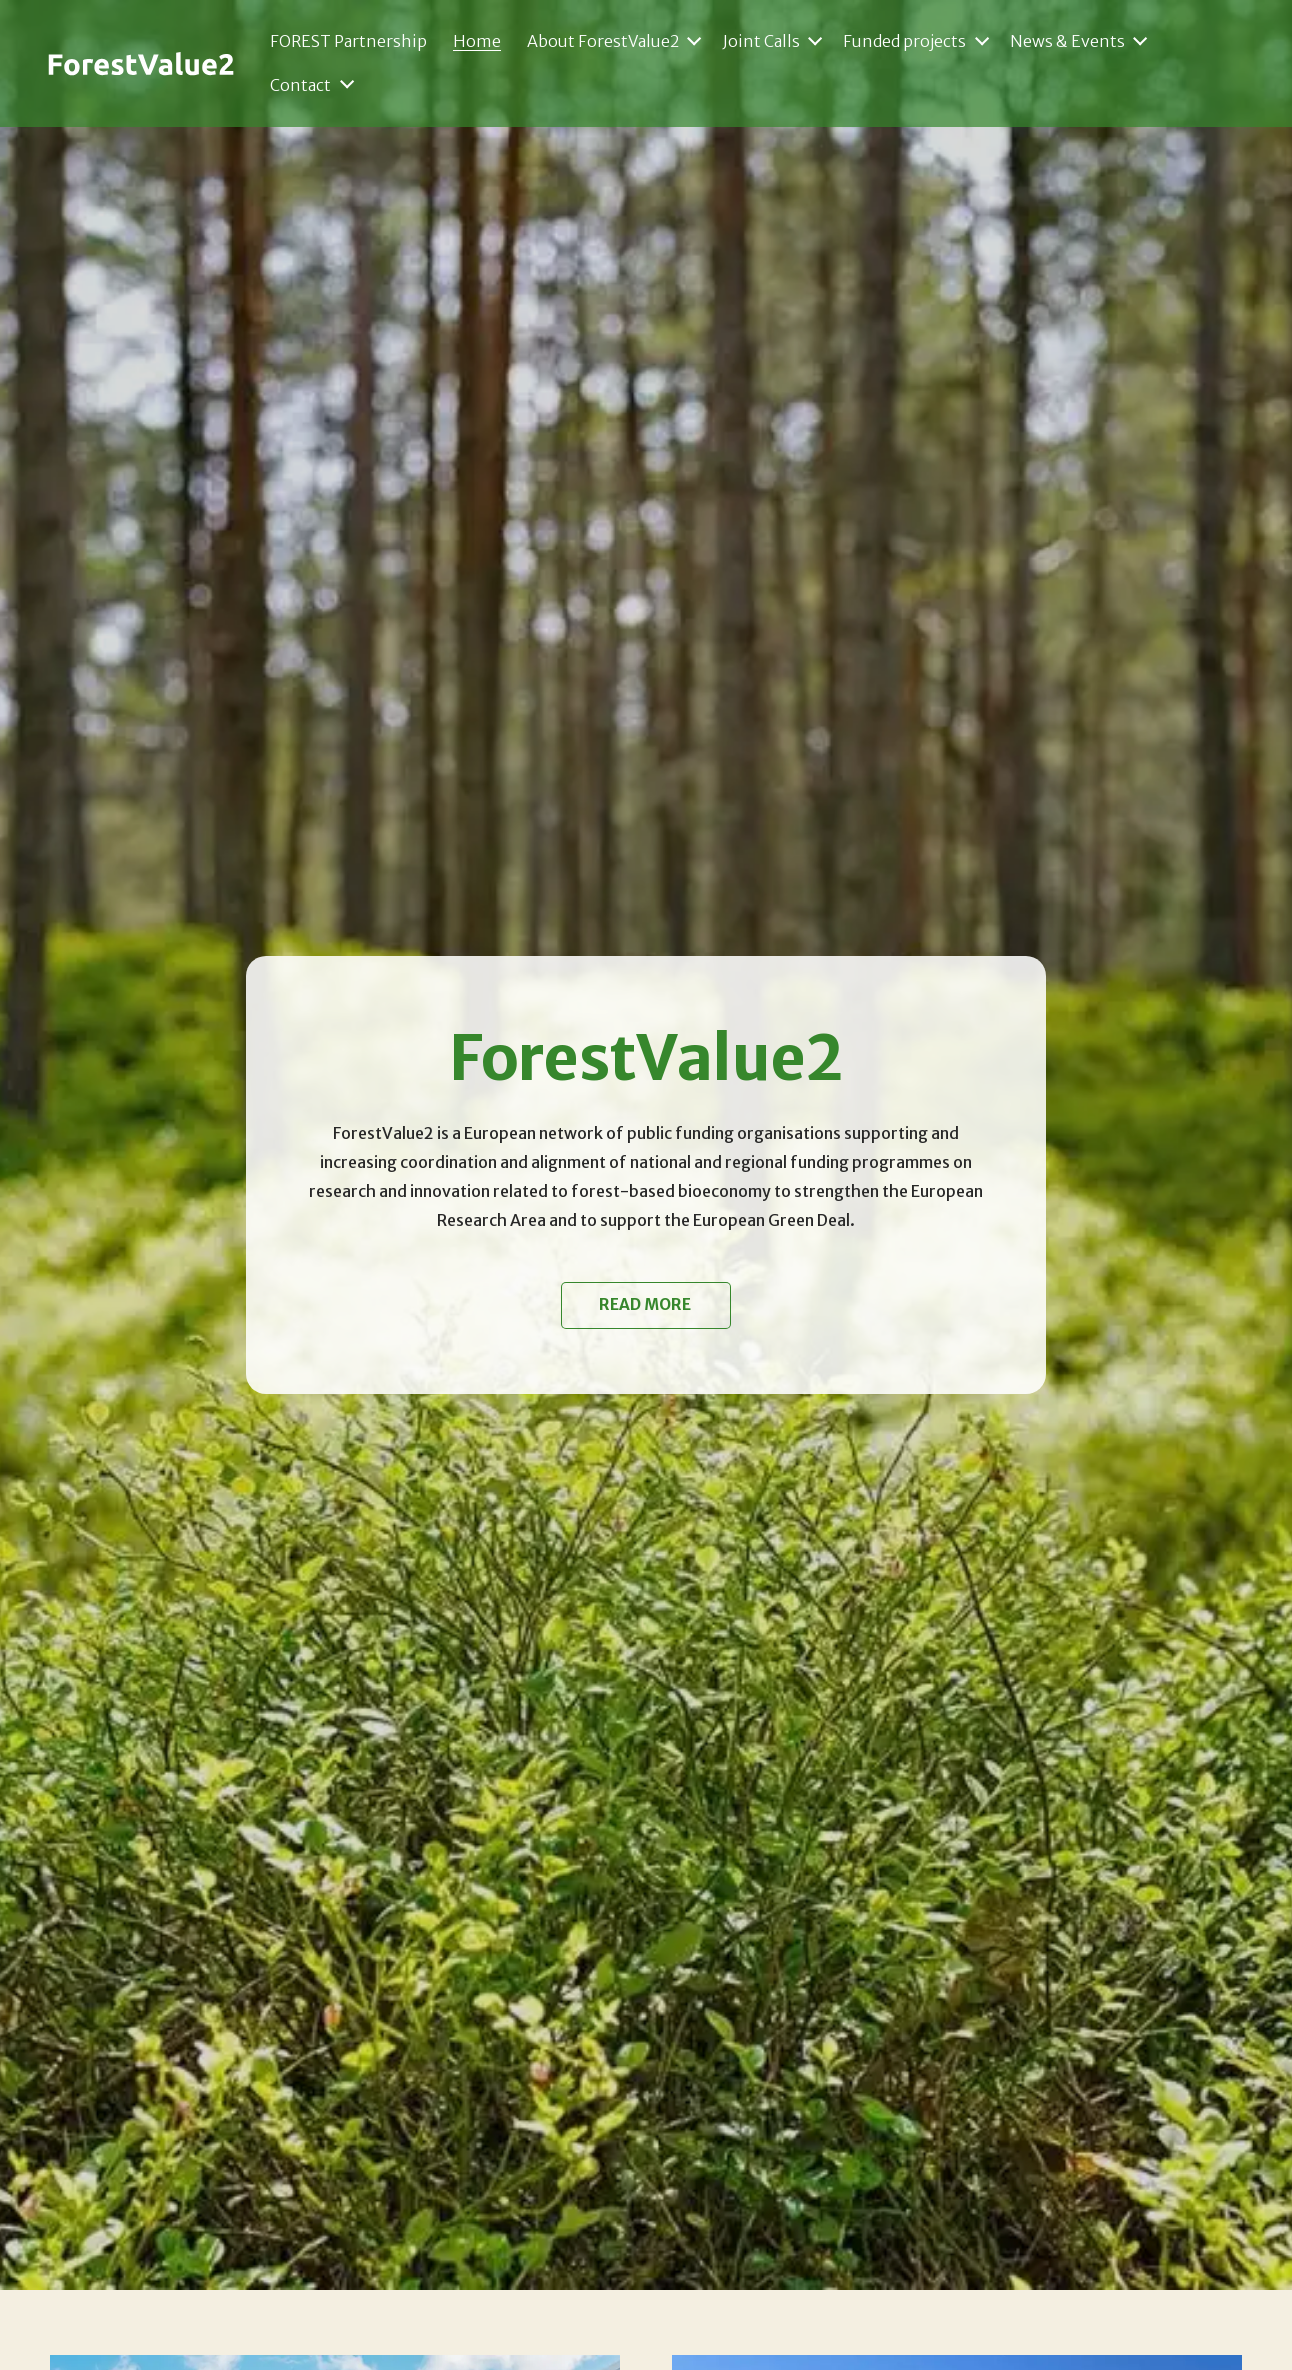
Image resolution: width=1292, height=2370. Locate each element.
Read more (646, 1305)
